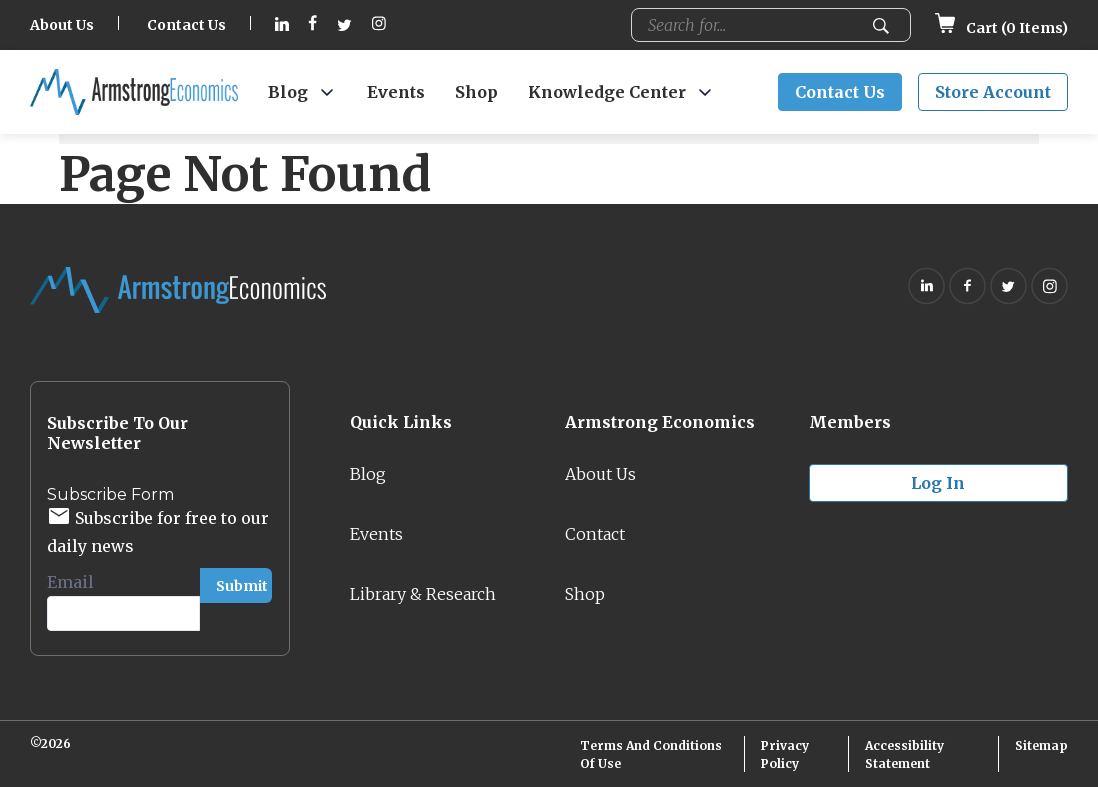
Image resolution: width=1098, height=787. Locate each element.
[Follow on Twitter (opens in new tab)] (344, 25)
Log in (938, 483)
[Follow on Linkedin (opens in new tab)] (282, 25)
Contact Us (186, 25)
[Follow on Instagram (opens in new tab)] (379, 25)
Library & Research (423, 594)
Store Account (993, 92)
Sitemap (1041, 745)
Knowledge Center (607, 92)
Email (77, 582)
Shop (476, 92)
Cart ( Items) (1001, 28)
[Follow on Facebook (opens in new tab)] (313, 25)
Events (396, 92)
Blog (288, 92)
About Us (62, 25)
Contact (595, 534)
